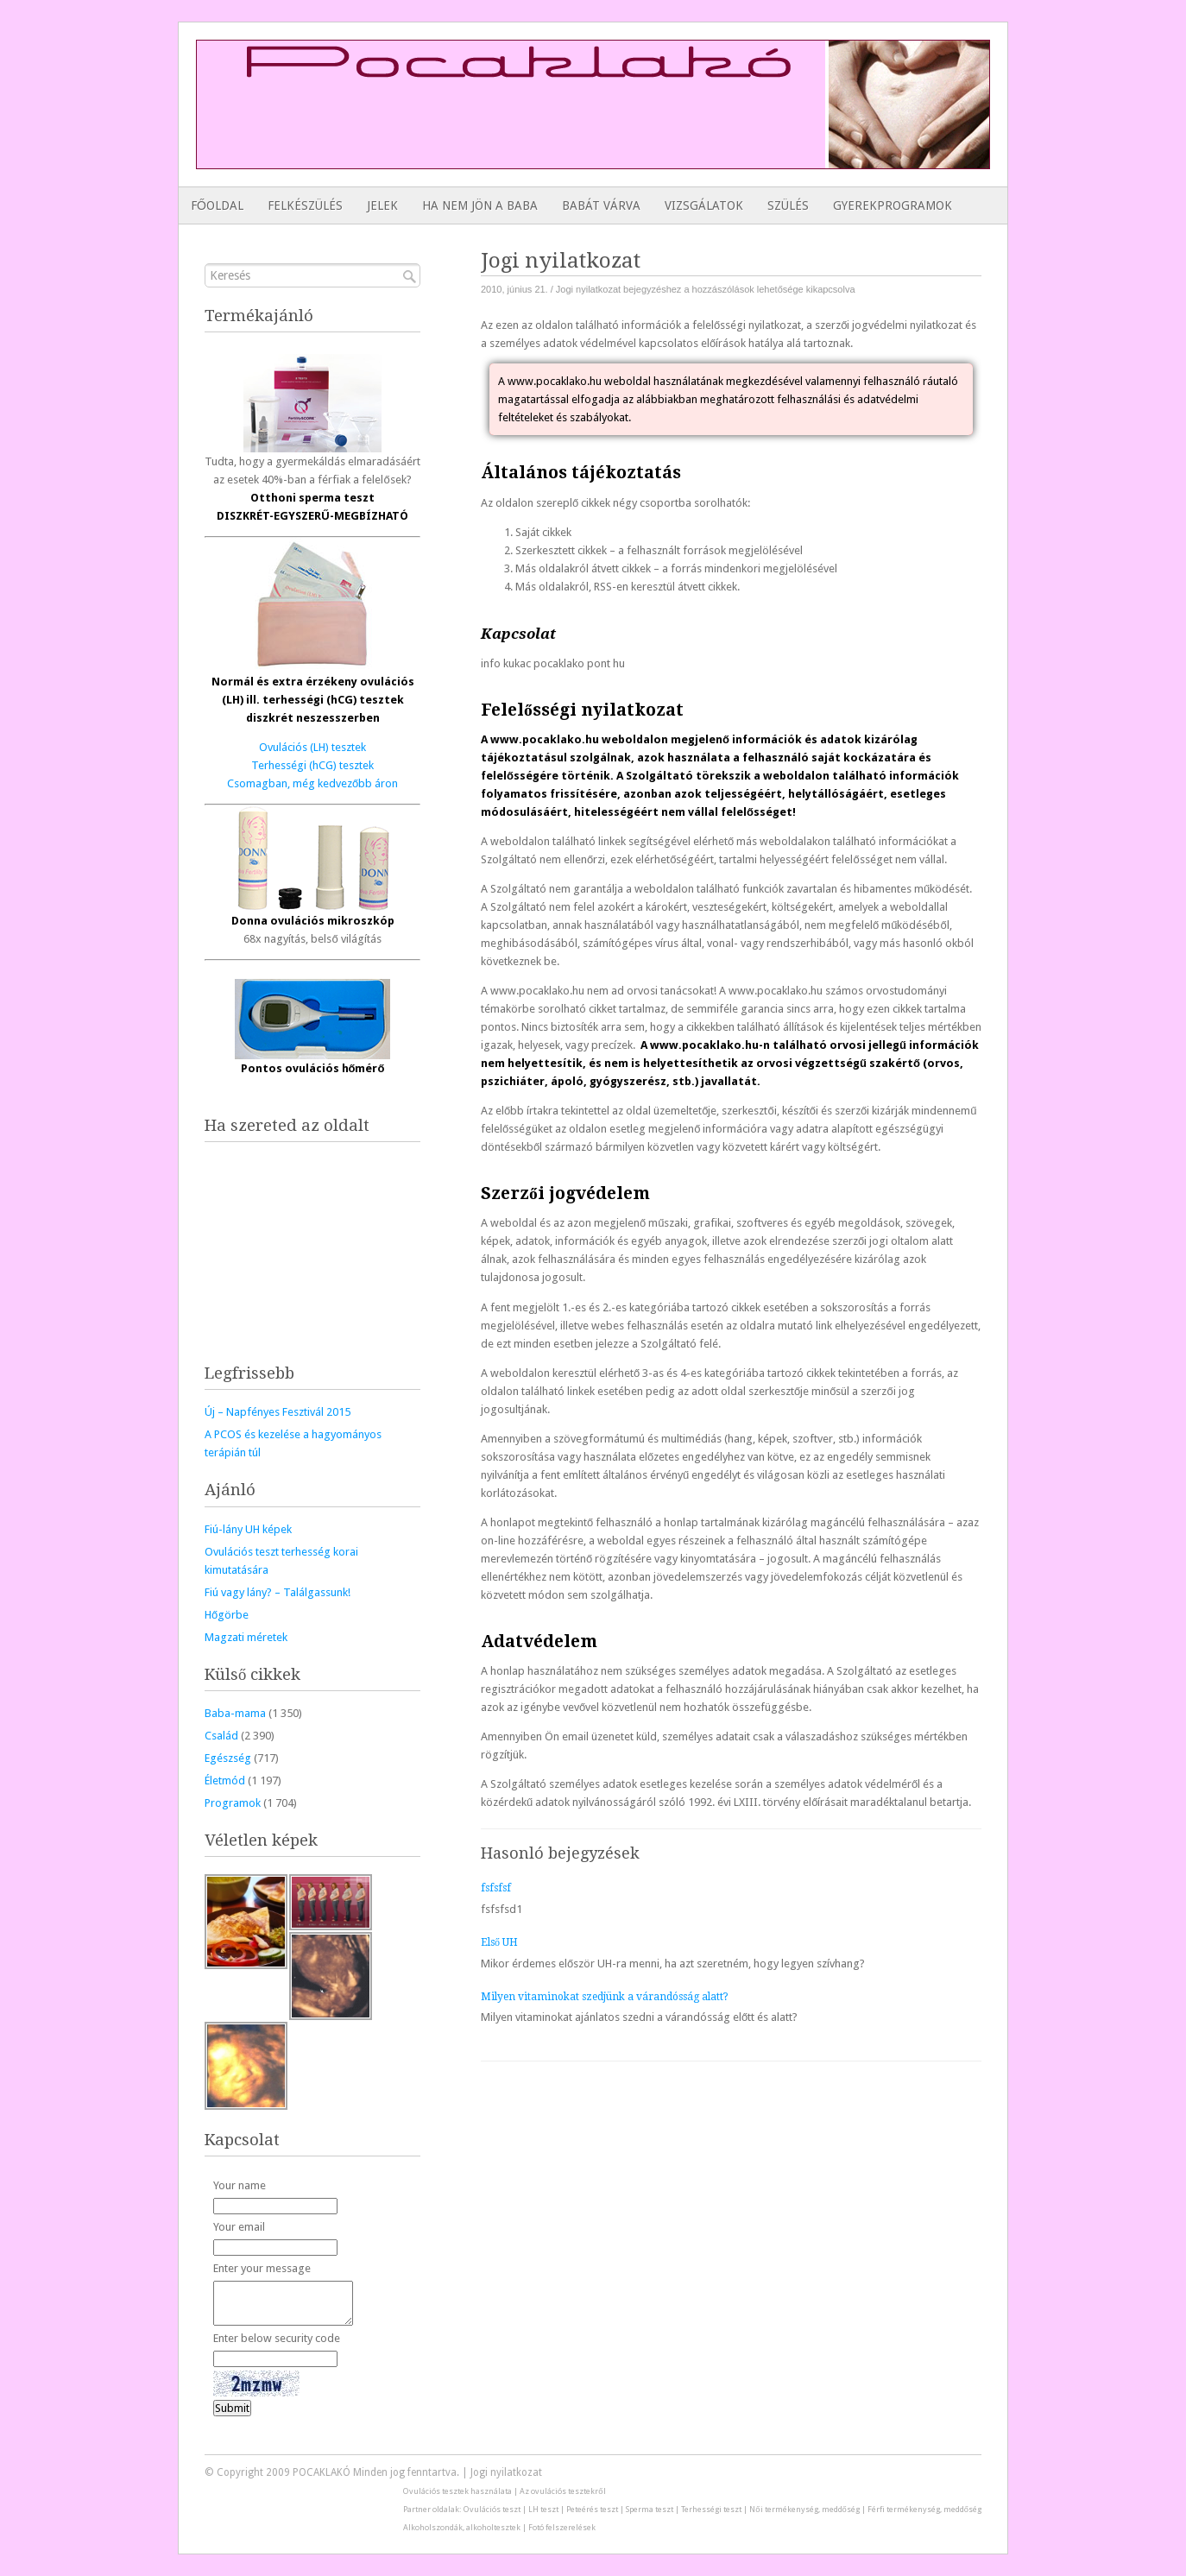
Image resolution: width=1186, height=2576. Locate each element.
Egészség (228, 1758)
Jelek (382, 205)
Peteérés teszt (592, 2509)
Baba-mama (235, 1713)
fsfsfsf (496, 1888)
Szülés (788, 205)
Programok (233, 1802)
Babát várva (601, 205)
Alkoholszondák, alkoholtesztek (461, 2527)
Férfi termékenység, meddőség (924, 2509)
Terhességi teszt (711, 2509)
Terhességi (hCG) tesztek (312, 765)
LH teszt (543, 2509)
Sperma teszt (649, 2509)
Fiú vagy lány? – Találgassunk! (277, 1592)
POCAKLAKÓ (321, 2472)
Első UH (499, 1942)
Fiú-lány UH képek (248, 1529)
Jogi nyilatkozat (506, 2472)
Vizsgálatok (704, 205)
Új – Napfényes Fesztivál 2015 (277, 1411)
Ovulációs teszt (492, 2509)
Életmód (225, 1780)
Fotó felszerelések (562, 2527)
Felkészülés (305, 205)
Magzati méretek (246, 1637)
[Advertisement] (511, 129)
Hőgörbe (227, 1614)
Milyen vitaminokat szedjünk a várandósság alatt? (605, 1997)
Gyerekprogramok (892, 205)
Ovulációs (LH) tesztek (312, 747)
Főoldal (217, 205)
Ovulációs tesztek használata (457, 2491)
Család (221, 1735)
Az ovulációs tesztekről (562, 2491)
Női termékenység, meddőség (804, 2509)
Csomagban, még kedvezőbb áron (312, 783)
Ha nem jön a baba (480, 205)
